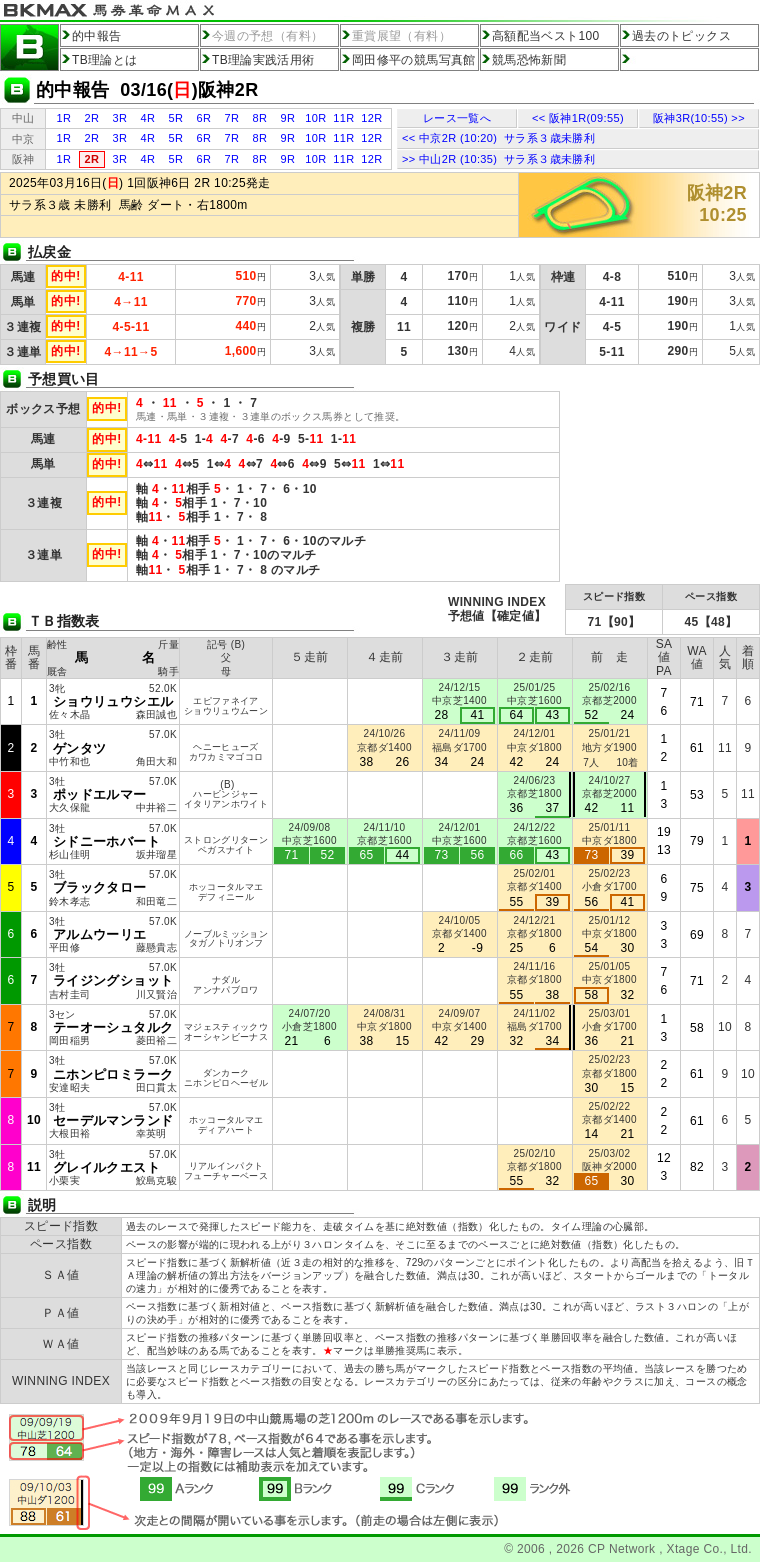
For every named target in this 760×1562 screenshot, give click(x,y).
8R (260, 118)
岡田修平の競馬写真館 (414, 60)
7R (232, 118)
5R (176, 118)
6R (204, 118)
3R (120, 118)
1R (64, 118)
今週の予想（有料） (267, 36)
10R (315, 118)
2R (92, 118)
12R (371, 118)
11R (343, 118)
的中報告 (96, 36)
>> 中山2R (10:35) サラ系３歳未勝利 (498, 159)
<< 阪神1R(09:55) (578, 118)
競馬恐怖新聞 (529, 60)
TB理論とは (105, 60)
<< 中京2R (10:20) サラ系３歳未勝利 (498, 138)
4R (148, 118)
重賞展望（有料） (401, 36)
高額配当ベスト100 (546, 36)
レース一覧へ (457, 118)
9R (288, 118)
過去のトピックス (681, 36)
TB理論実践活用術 (263, 60)
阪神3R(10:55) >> (699, 118)
